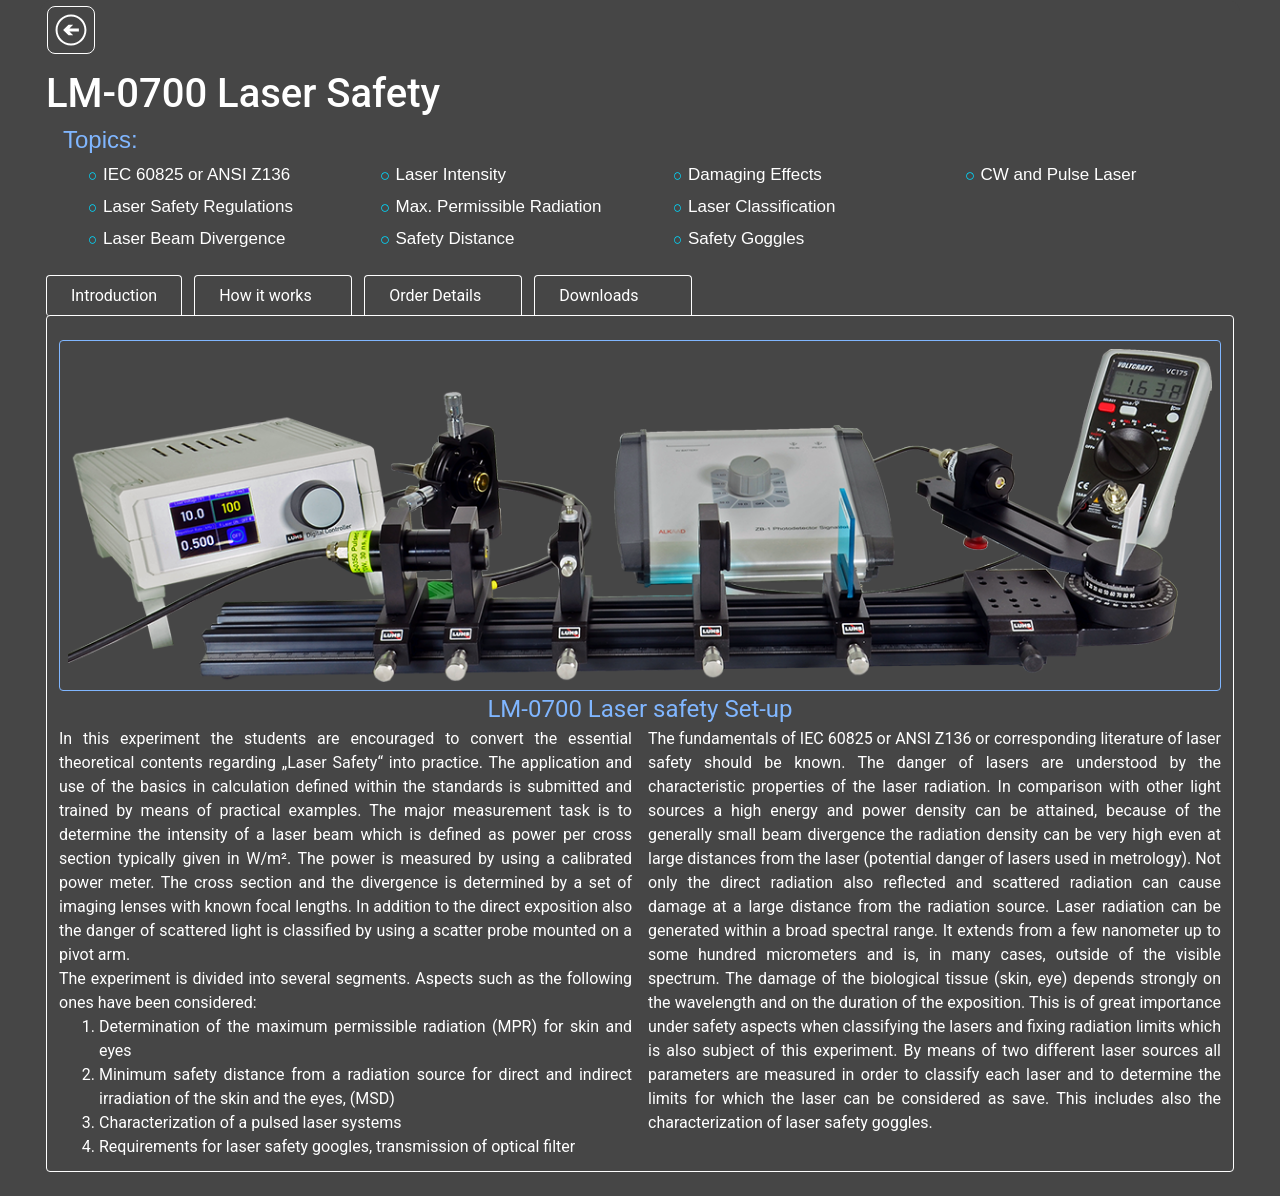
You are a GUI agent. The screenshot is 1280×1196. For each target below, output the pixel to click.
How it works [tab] (265, 295)
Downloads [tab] (598, 295)
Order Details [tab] (435, 295)
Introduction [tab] (114, 295)
